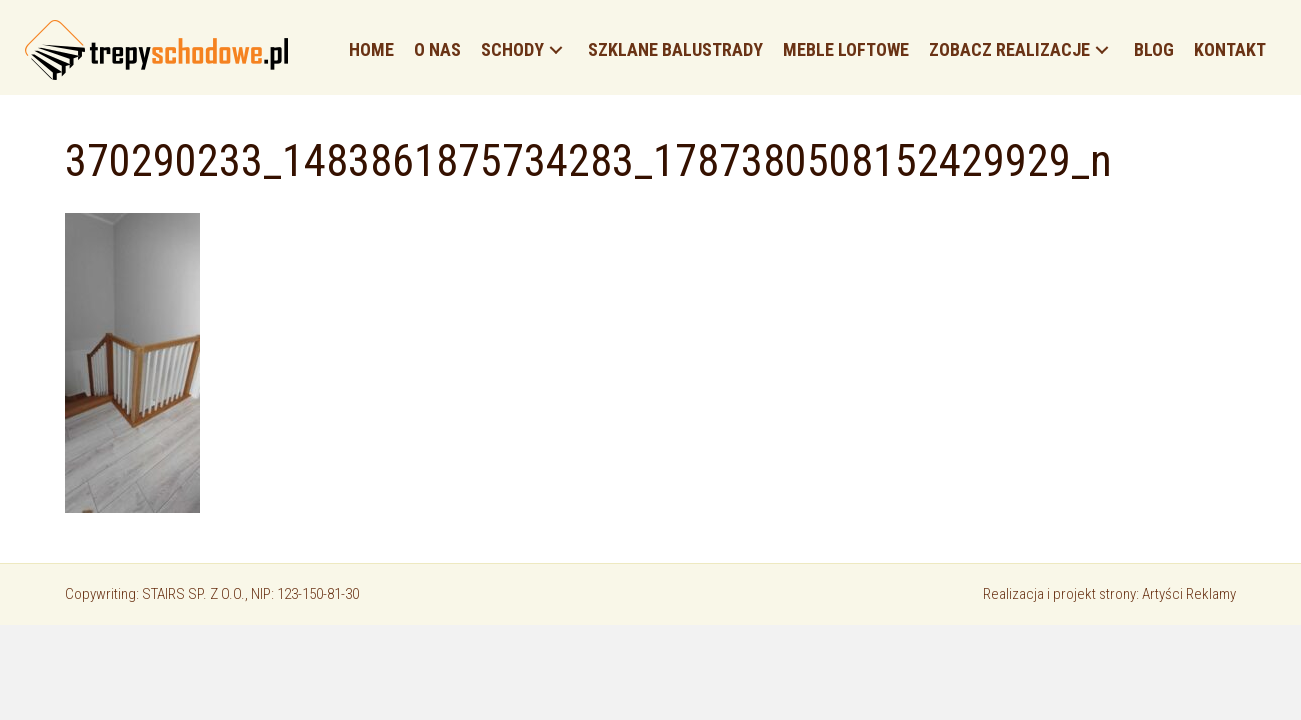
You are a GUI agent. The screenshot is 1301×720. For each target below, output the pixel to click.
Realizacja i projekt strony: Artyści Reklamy (1109, 594)
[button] (556, 50)
